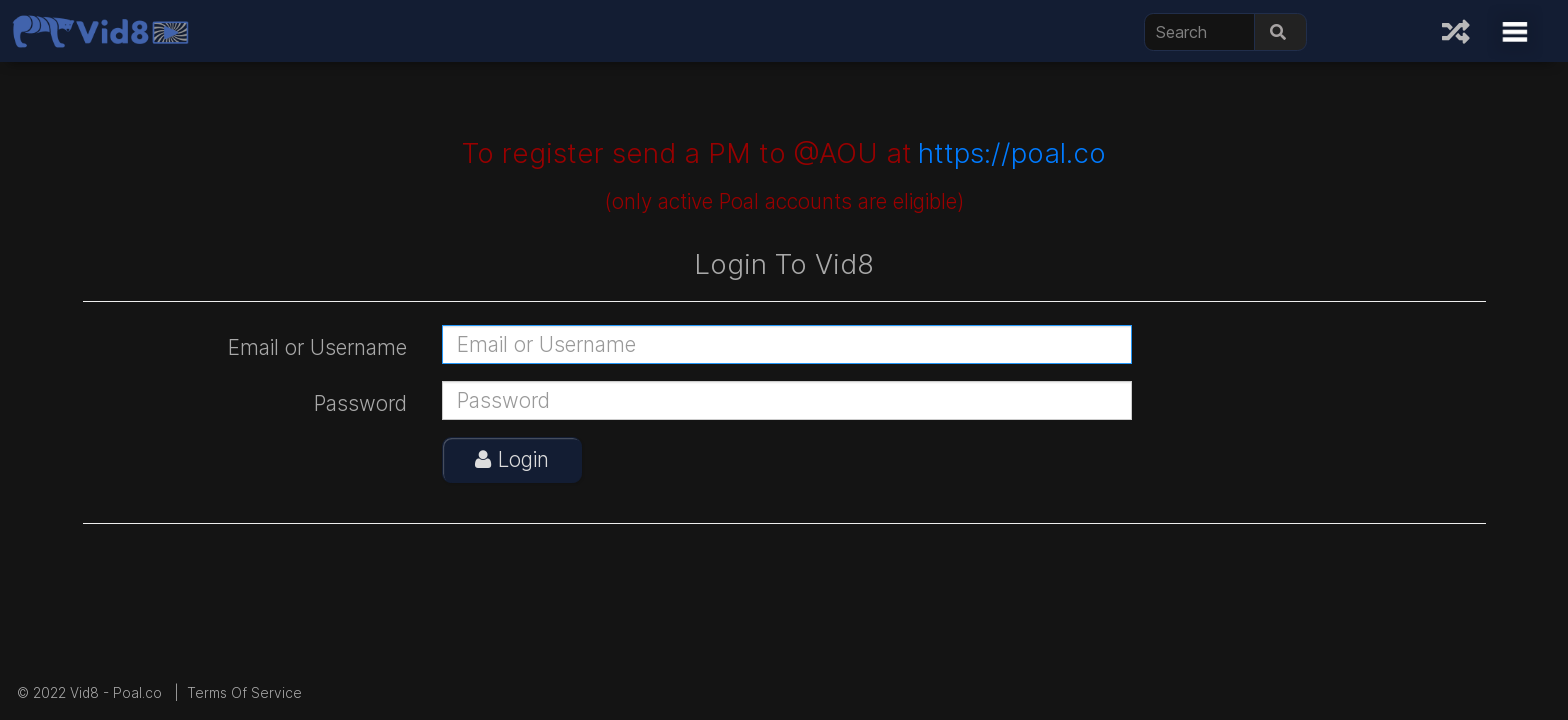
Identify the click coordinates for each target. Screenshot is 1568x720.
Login (512, 459)
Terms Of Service (244, 693)
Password (360, 403)
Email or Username (317, 347)
